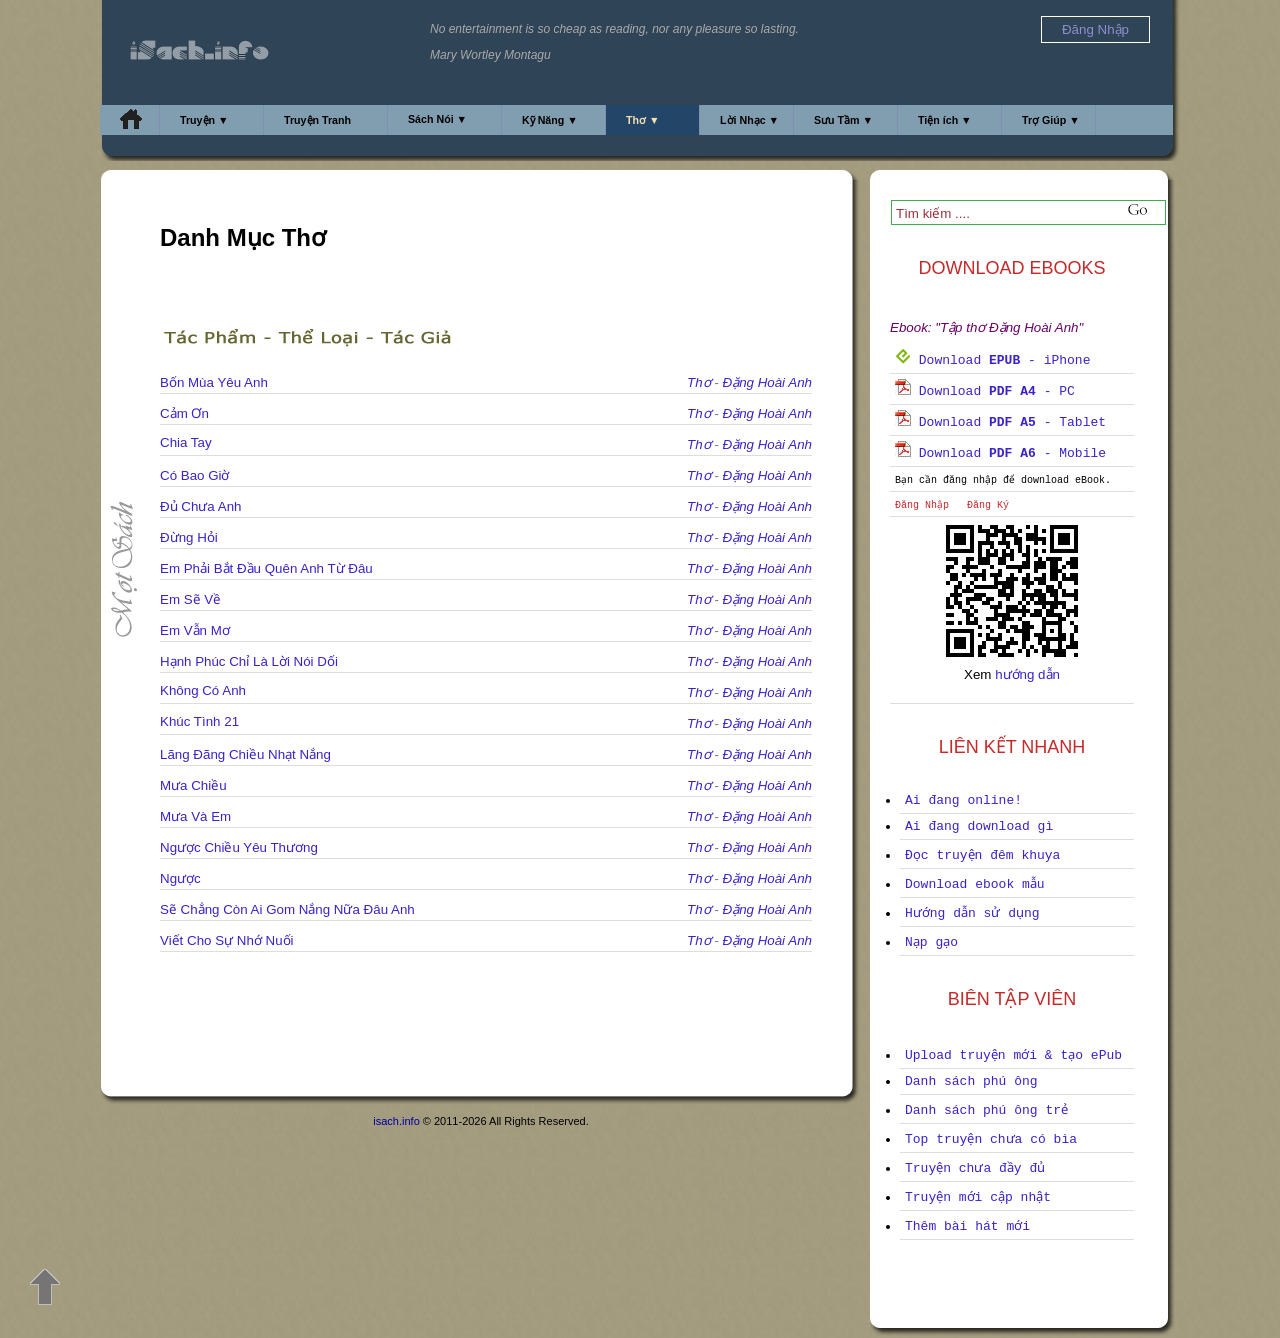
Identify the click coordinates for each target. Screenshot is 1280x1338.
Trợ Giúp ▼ (1051, 120)
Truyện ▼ (204, 120)
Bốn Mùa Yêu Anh (214, 382)
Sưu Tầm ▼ (843, 120)
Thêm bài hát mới (967, 1226)
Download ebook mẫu (975, 884)
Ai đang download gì (979, 826)
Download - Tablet (1000, 422)
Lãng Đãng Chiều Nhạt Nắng (245, 754)
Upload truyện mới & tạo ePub (1013, 1055)
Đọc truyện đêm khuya (982, 855)
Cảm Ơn (184, 413)
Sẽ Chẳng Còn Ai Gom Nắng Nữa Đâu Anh (287, 909)
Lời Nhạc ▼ (749, 120)
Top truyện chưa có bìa (991, 1139)
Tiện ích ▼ (945, 120)
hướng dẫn (1027, 674)
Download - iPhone (992, 360)
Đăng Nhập (922, 505)
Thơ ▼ (643, 120)
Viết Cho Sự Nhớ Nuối (227, 940)
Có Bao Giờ (195, 475)
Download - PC (985, 391)
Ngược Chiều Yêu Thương (239, 847)
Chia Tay (186, 442)
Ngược (180, 878)
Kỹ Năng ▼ (550, 120)
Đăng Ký (988, 505)
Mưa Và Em (195, 816)
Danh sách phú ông (971, 1081)
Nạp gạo (931, 942)
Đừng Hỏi (189, 537)
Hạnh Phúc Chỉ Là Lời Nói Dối (249, 661)
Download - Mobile (1000, 453)
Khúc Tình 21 (199, 721)
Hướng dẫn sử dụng (972, 913)
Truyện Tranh (317, 120)
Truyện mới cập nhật (978, 1197)
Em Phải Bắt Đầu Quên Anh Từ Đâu (266, 568)
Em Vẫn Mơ (195, 630)
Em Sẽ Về (190, 599)
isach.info (396, 1121)
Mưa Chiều (193, 785)
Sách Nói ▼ (437, 119)
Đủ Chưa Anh (200, 506)
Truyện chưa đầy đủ (975, 1168)
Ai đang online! (963, 800)
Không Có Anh (203, 690)
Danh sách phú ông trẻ (986, 1110)
